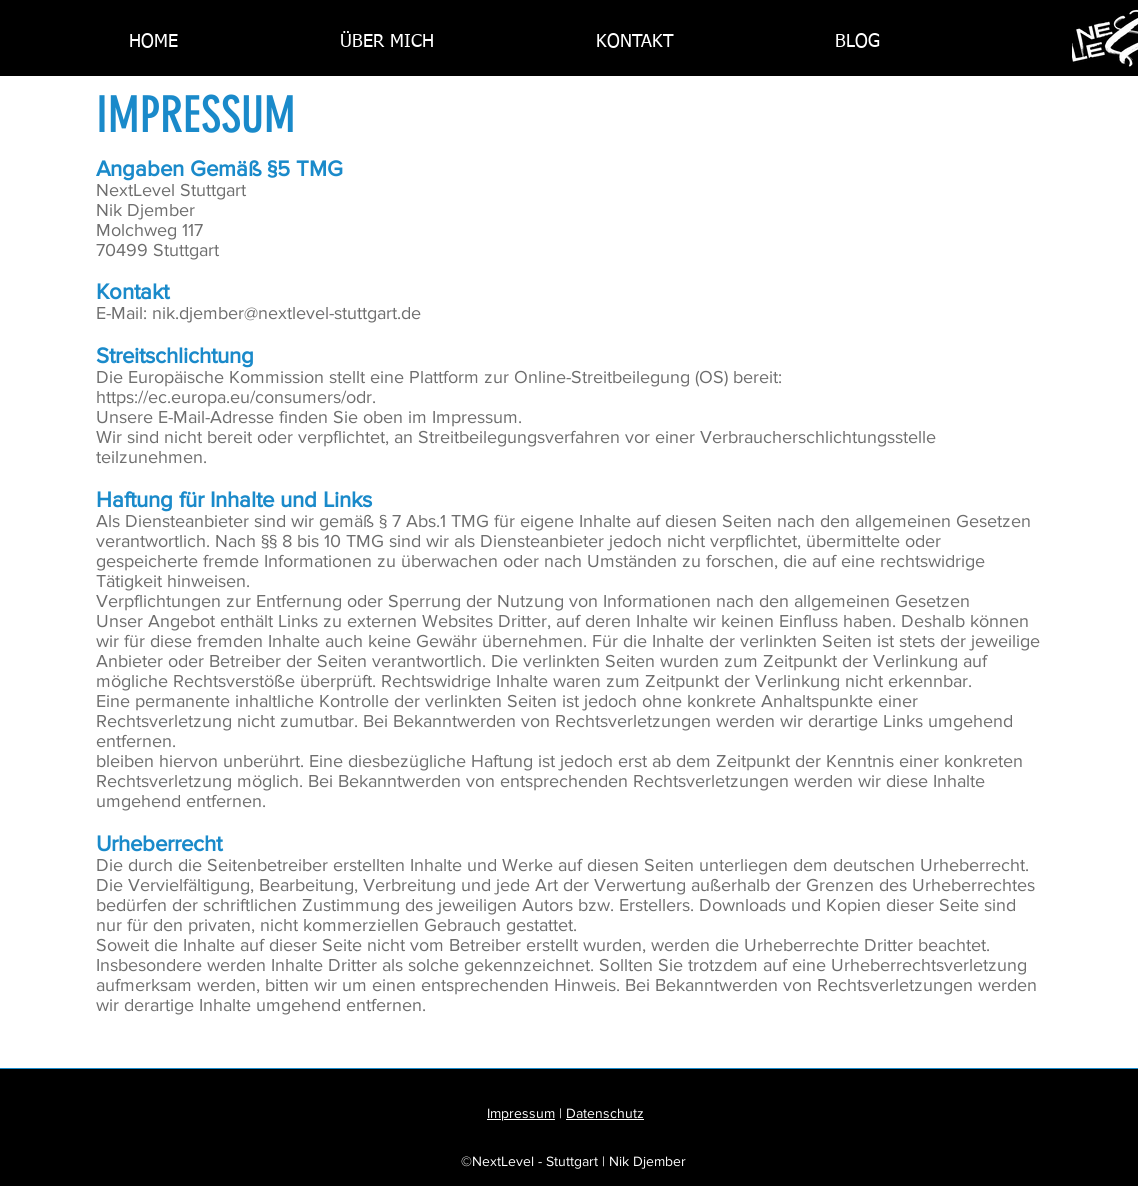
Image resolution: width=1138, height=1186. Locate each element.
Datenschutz (605, 1113)
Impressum (521, 1113)
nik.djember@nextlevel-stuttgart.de (286, 313)
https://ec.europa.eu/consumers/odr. (236, 397)
